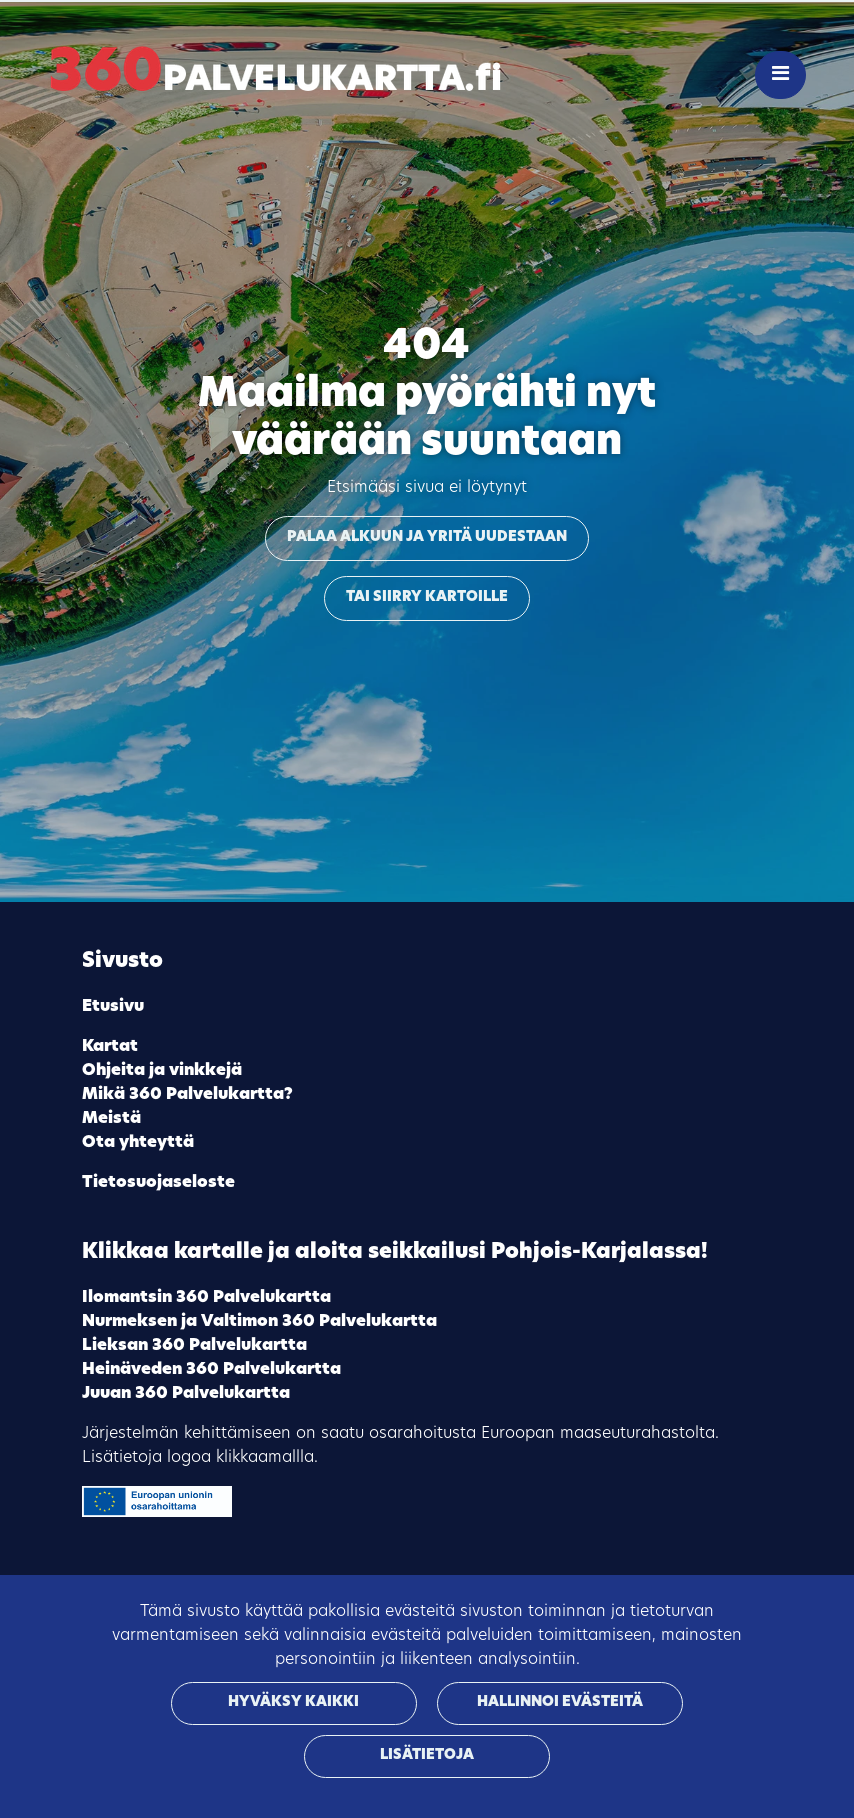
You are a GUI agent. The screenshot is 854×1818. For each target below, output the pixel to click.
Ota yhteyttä (138, 1143)
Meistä (111, 1119)
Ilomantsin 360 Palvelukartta (206, 1298)
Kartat (110, 1047)
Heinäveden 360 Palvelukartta (211, 1370)
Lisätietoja (427, 1755)
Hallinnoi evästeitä (560, 1702)
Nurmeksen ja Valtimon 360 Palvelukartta (259, 1322)
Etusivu (113, 1007)
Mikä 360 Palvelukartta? (187, 1095)
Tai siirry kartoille (427, 597)
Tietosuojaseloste (158, 1183)
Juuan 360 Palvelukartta (186, 1394)
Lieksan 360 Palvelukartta (194, 1346)
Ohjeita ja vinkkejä (162, 1071)
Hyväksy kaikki (293, 1702)
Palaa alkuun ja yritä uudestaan (427, 537)
